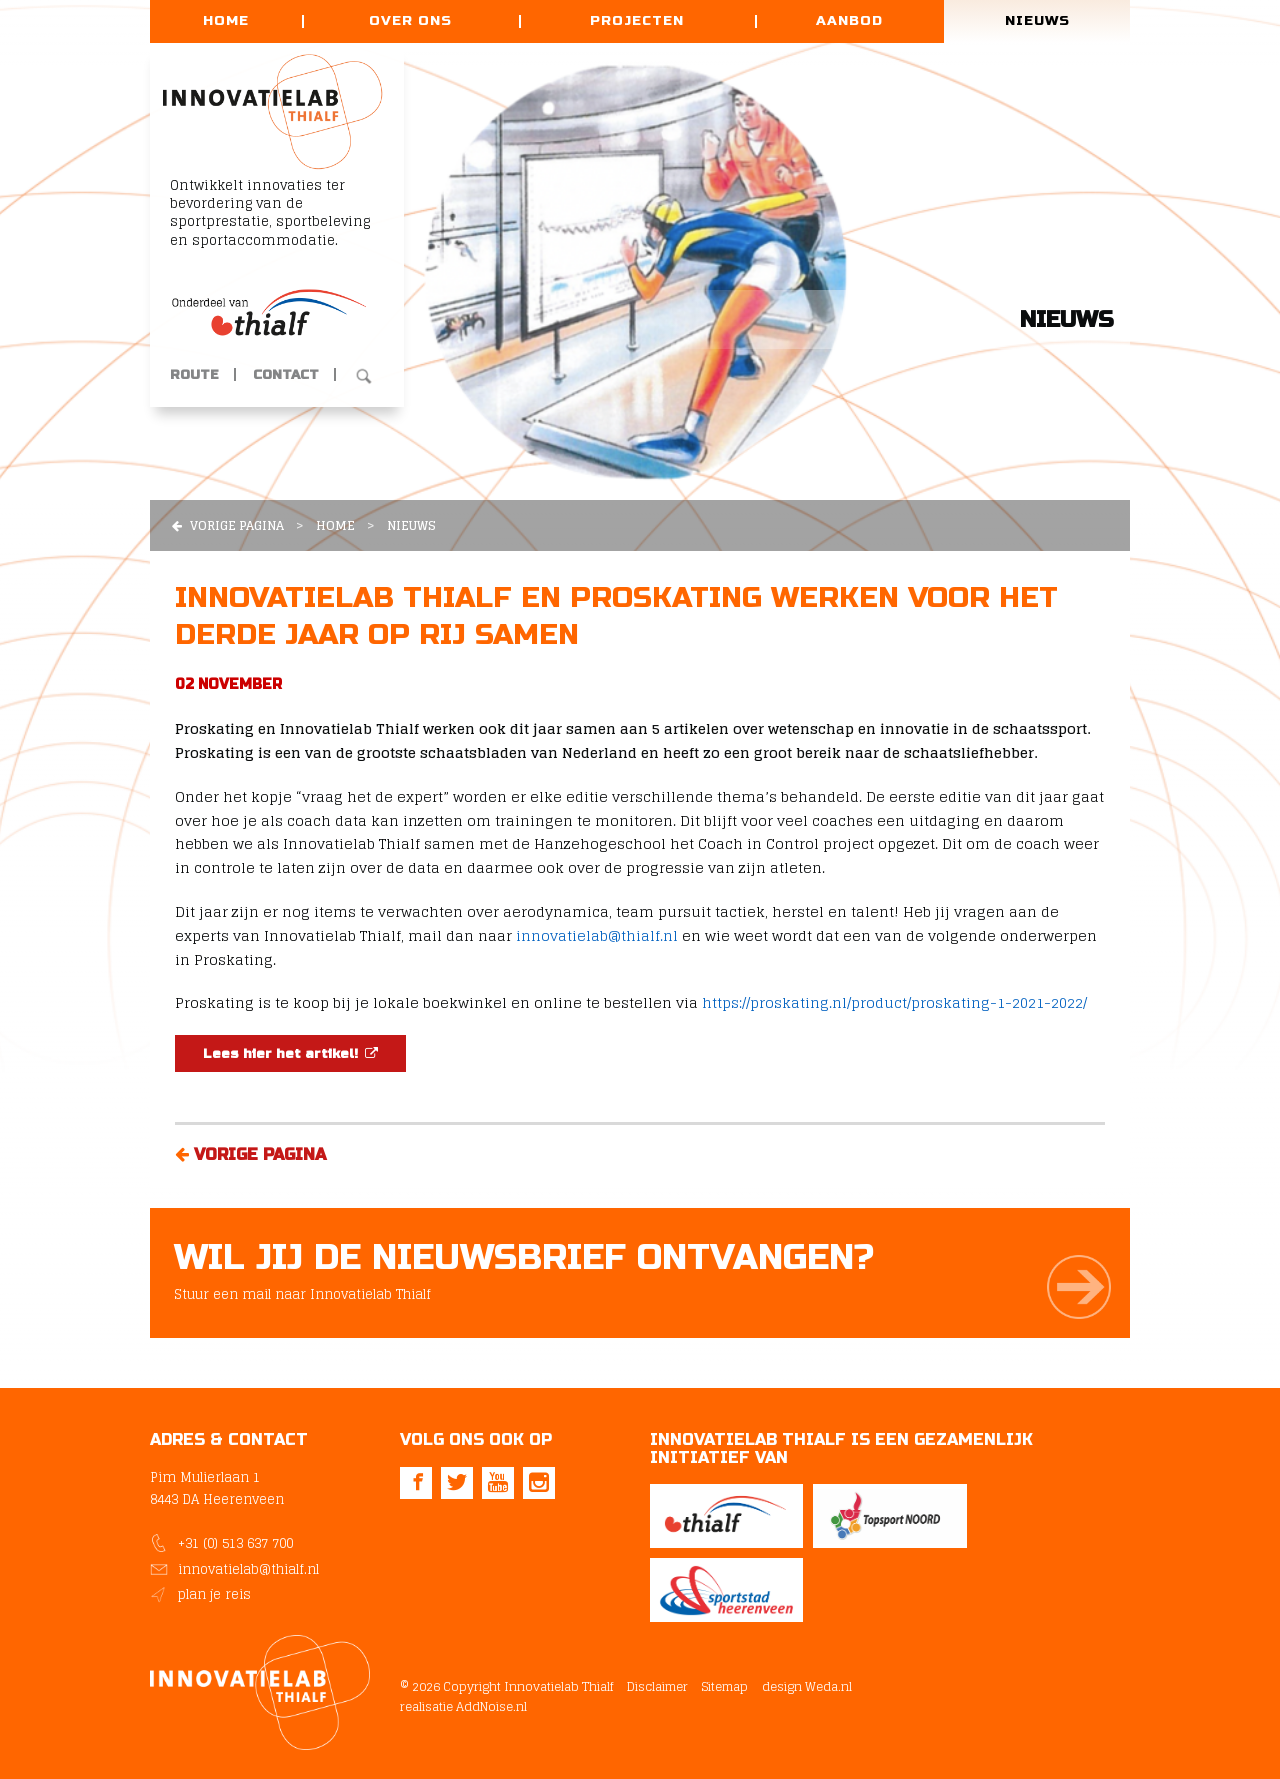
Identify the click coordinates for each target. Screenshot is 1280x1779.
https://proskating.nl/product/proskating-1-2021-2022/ (894, 1002)
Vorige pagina (228, 525)
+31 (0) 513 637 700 (235, 1543)
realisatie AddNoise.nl (463, 1700)
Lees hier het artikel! (290, 1054)
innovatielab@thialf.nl (597, 935)
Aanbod (849, 20)
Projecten (637, 20)
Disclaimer (657, 1681)
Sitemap (724, 1681)
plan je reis (214, 1594)
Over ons (410, 20)
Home (226, 20)
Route (194, 377)
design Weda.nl (806, 1681)
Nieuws (1037, 20)
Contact (286, 377)
